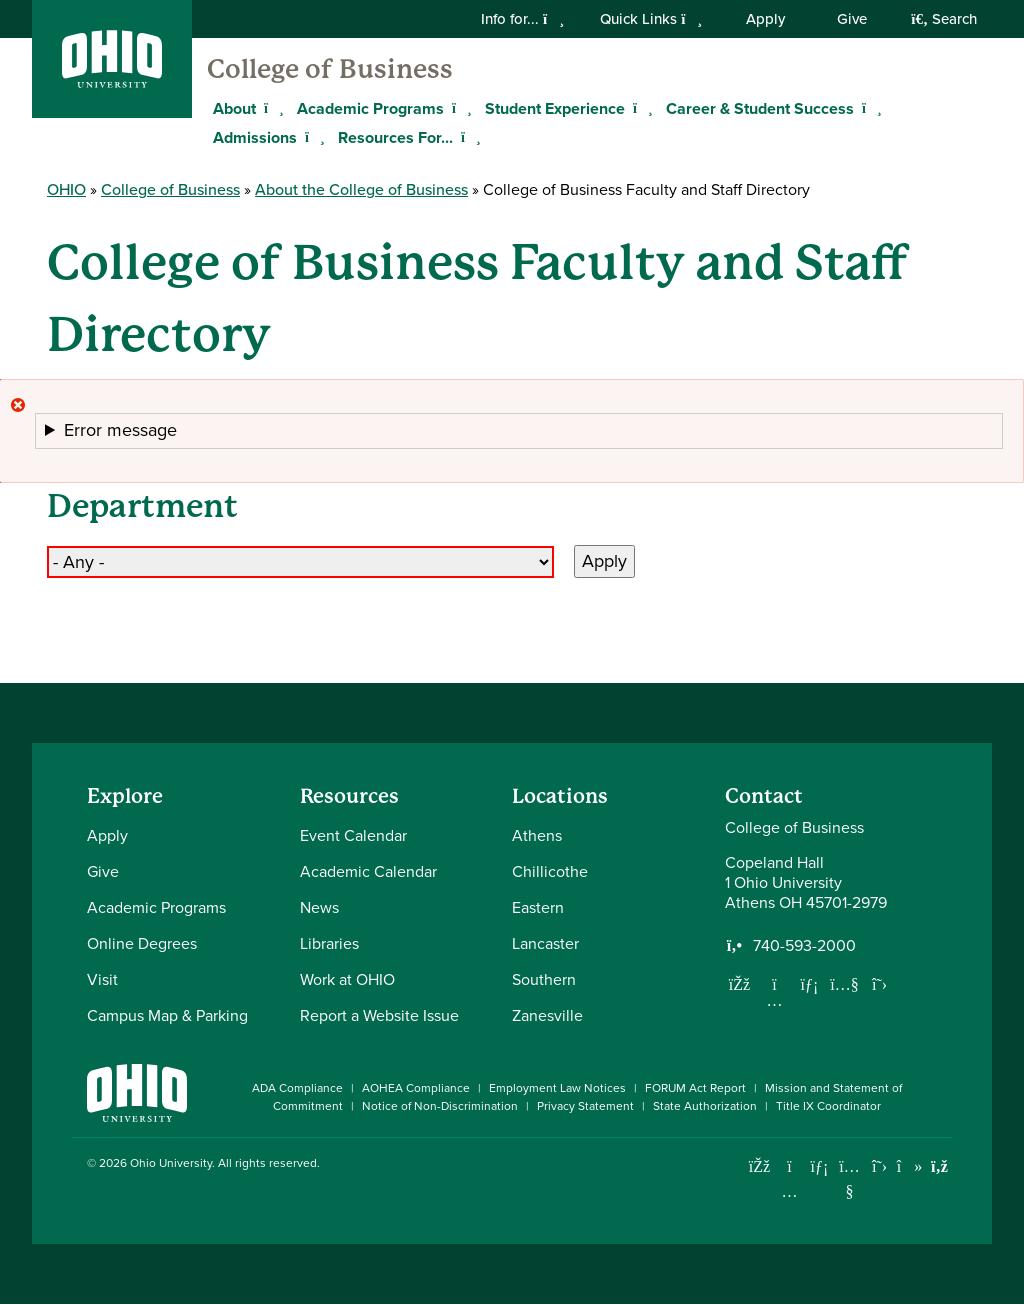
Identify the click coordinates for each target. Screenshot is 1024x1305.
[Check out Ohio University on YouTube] (849, 1178)
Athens (537, 835)
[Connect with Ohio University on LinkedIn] (819, 1166)
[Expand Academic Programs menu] (459, 108)
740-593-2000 (804, 946)
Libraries (329, 943)
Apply (765, 19)
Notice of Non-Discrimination (440, 1106)
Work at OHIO (347, 979)
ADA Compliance (297, 1088)
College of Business (330, 69)
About (234, 108)
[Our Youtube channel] (845, 984)
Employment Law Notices (557, 1088)
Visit (102, 979)
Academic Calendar (368, 871)
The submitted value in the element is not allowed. (519, 431)
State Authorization (705, 1106)
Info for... (522, 19)
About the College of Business (361, 189)
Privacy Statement (585, 1106)
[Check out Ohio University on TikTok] (909, 1166)
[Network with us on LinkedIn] (810, 984)
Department (142, 506)
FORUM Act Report (695, 1088)
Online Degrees (142, 943)
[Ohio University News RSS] (939, 1166)
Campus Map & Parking (167, 1015)
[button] (519, 431)
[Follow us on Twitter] (880, 984)
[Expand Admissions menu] (312, 137)
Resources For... (395, 137)
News (319, 907)
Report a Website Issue (379, 1015)
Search (944, 19)
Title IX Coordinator (828, 1106)
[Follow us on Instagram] (775, 1000)
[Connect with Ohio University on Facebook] (759, 1166)
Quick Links (651, 19)
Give (852, 19)
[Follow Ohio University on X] (879, 1166)
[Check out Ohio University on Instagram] (789, 1191)
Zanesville (547, 1015)
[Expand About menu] (271, 108)
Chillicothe (550, 871)
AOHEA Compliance (416, 1088)
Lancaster (545, 943)
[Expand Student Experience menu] (640, 108)
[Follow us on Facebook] (740, 984)
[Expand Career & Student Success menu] (869, 108)
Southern (544, 979)
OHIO (66, 189)
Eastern (538, 907)
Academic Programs (370, 108)
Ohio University (171, 1163)
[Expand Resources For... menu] (468, 137)
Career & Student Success (760, 108)
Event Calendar (353, 835)
